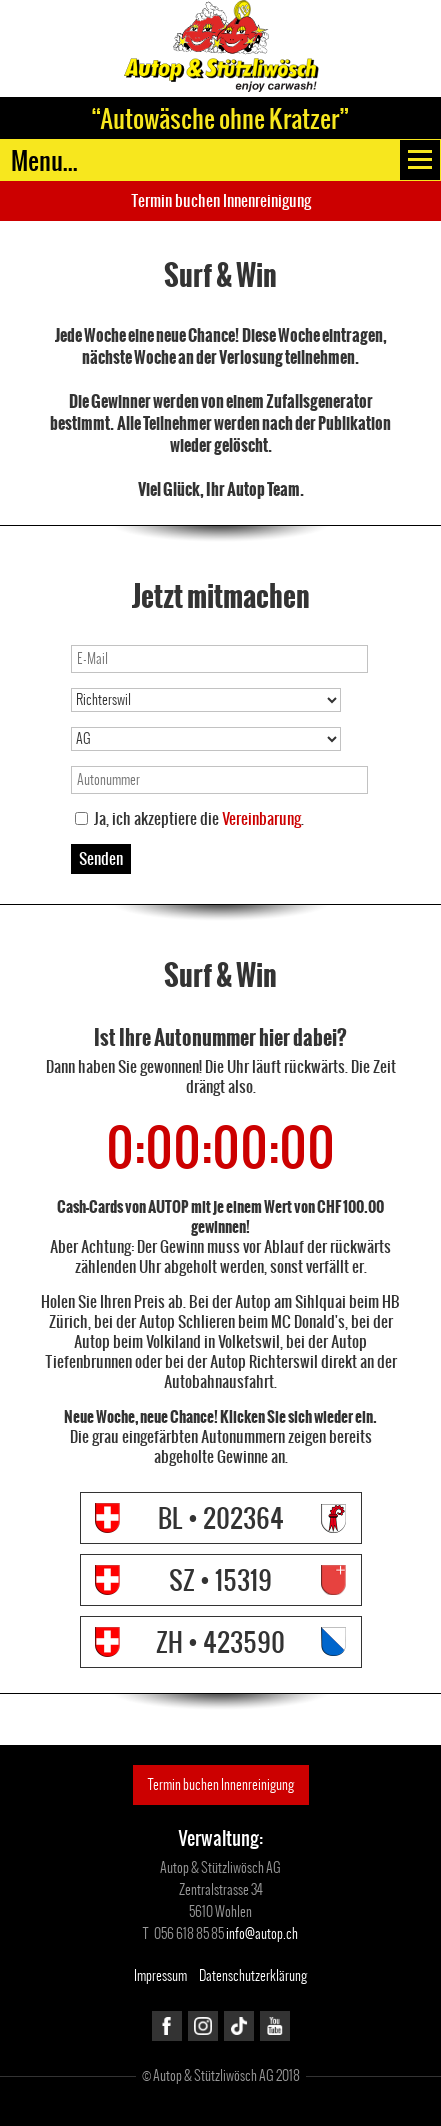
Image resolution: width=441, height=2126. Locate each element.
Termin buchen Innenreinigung (221, 200)
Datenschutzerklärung (253, 1975)
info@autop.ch (262, 1933)
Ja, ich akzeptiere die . (199, 819)
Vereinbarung (261, 818)
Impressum (160, 1975)
